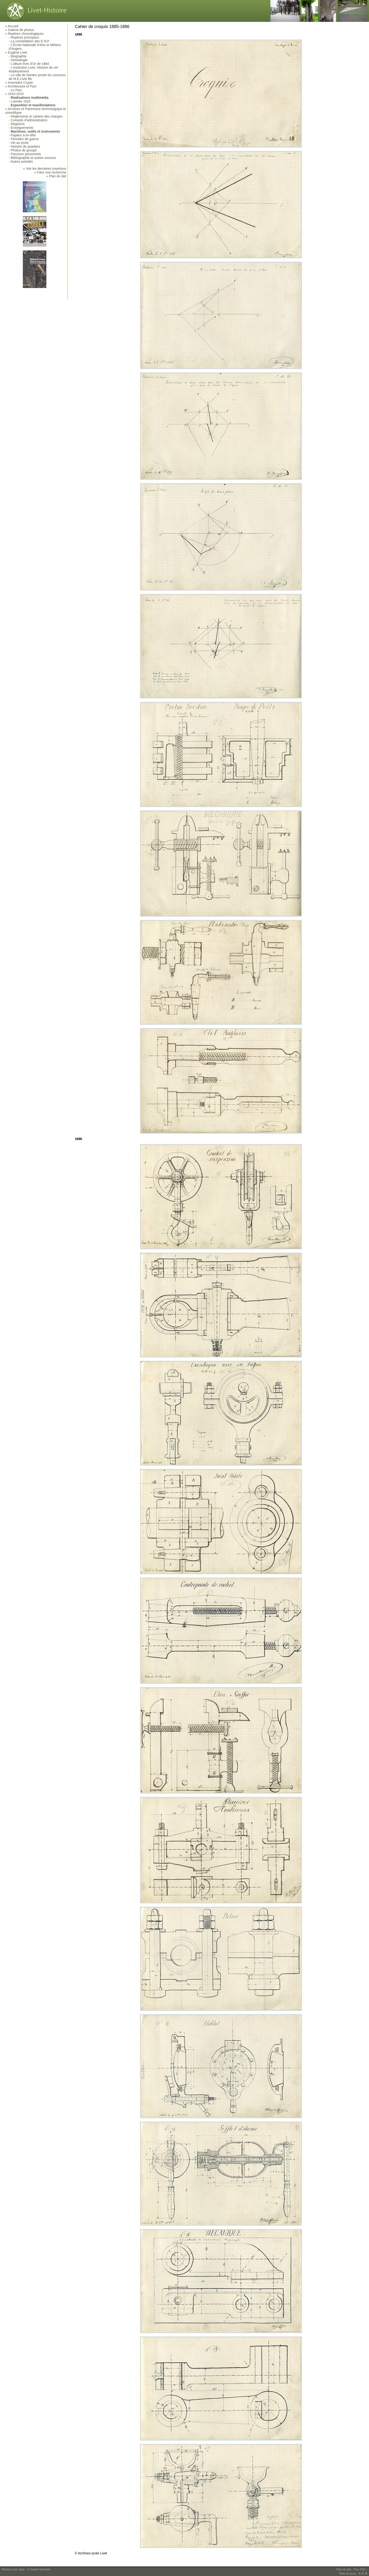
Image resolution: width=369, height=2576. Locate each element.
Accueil (13, 26)
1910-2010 (16, 94)
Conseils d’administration (29, 120)
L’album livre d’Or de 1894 (30, 64)
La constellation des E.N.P (30, 41)
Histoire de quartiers (25, 146)
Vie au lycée (20, 143)
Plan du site (344, 2569)
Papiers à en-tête (23, 135)
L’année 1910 (21, 101)
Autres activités (22, 161)
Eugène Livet (17, 52)
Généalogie (19, 60)
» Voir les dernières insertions (44, 168)
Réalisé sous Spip (13, 2569)
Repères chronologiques (26, 34)
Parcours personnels (26, 154)
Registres (18, 124)
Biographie (19, 56)
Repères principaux (25, 37)
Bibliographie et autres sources (33, 158)
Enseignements (22, 128)
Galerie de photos (21, 30)
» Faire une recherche (50, 172)
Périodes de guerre (25, 139)
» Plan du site (56, 176)
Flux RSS (360, 2569)
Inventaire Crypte (20, 82)
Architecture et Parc (22, 86)
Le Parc (16, 90)
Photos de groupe (24, 150)
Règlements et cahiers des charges (36, 116)
